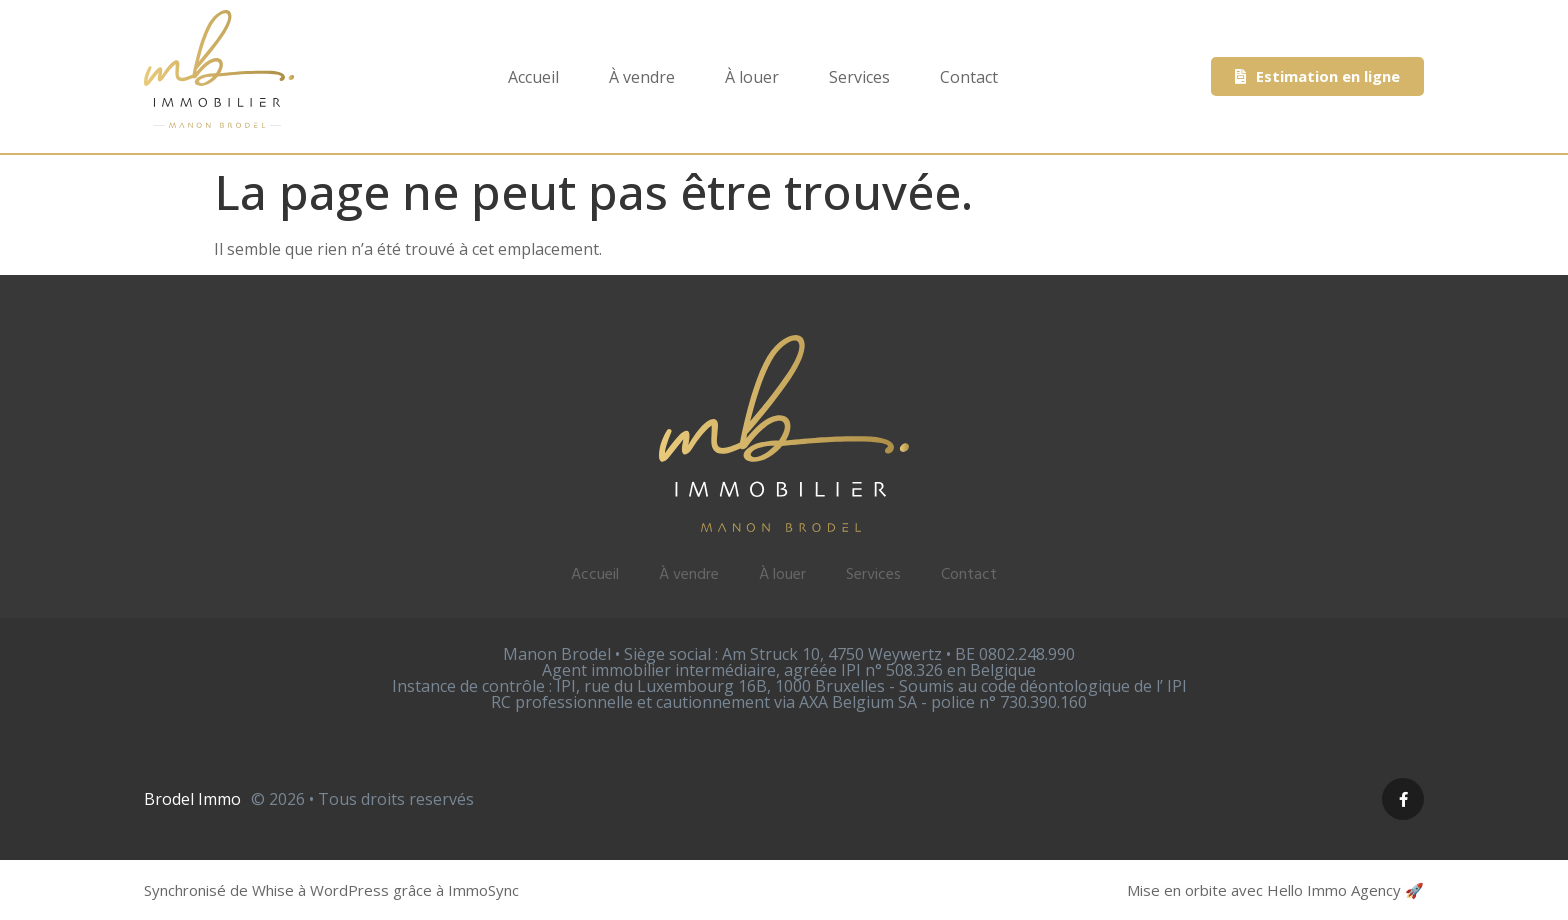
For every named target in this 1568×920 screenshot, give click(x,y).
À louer (752, 77)
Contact (969, 77)
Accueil (533, 77)
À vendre (642, 77)
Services (859, 77)
